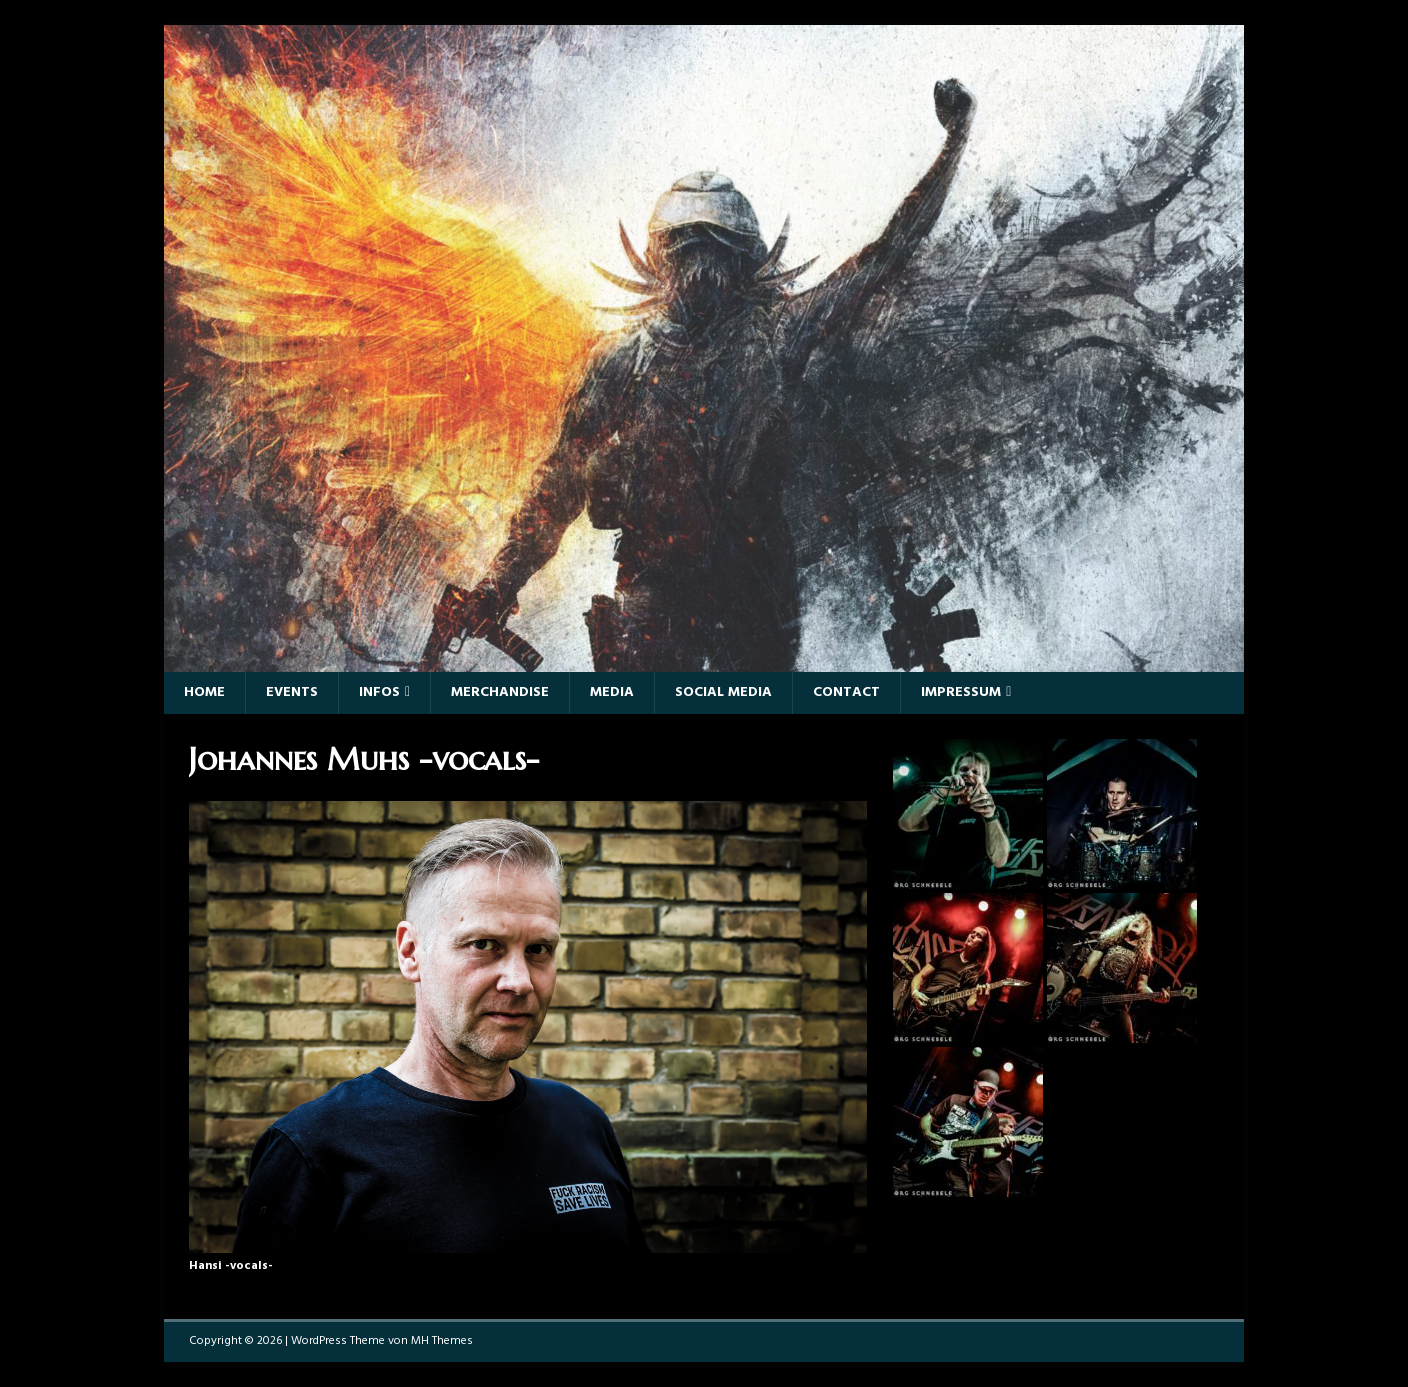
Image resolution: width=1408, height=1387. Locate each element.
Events (292, 692)
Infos (379, 692)
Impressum (961, 692)
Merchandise (500, 692)
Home (204, 692)
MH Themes (442, 1341)
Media (612, 692)
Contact (846, 692)
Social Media (723, 692)
